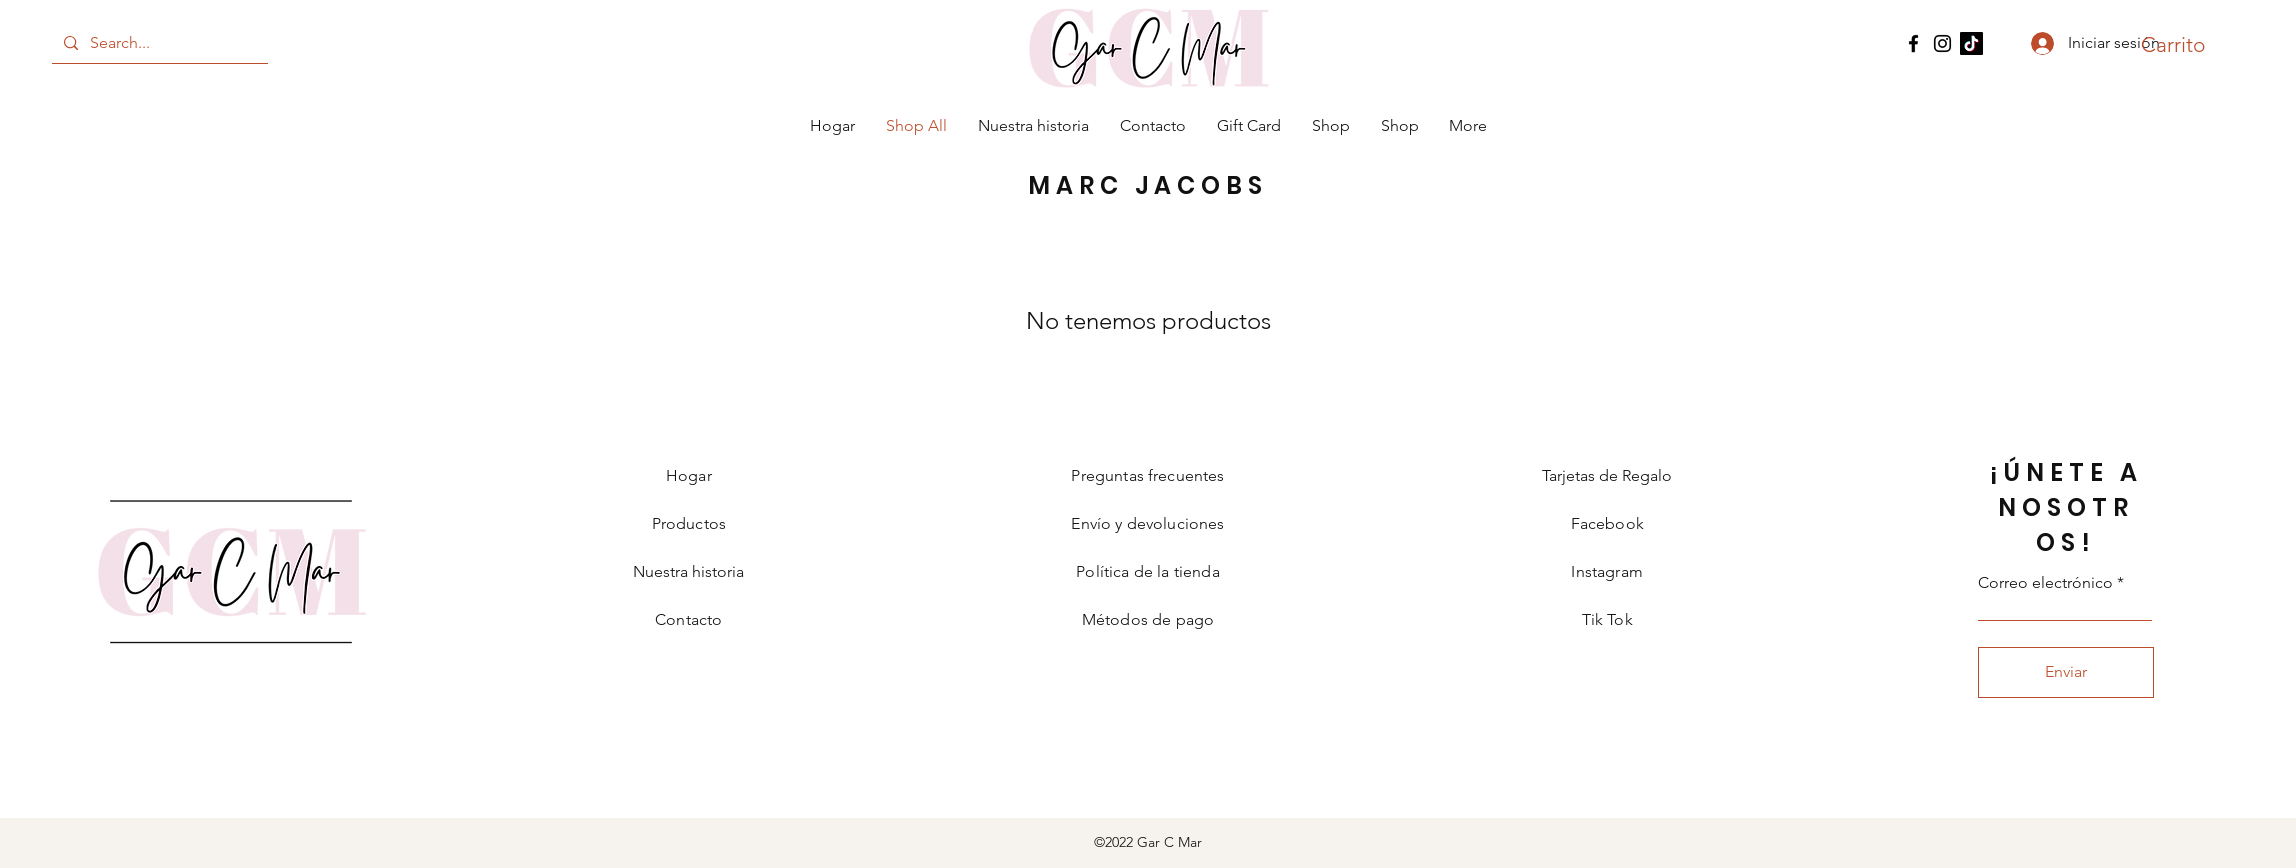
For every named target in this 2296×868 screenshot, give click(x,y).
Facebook (1607, 523)
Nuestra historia (688, 571)
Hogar (689, 475)
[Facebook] (1913, 43)
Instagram (1606, 571)
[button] (2178, 45)
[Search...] (158, 43)
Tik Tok (1607, 619)
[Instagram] (1942, 43)
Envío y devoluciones (1147, 523)
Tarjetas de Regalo (1607, 475)
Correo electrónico (2045, 583)
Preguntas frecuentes (1147, 475)
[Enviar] (2066, 672)
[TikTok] (1971, 43)
